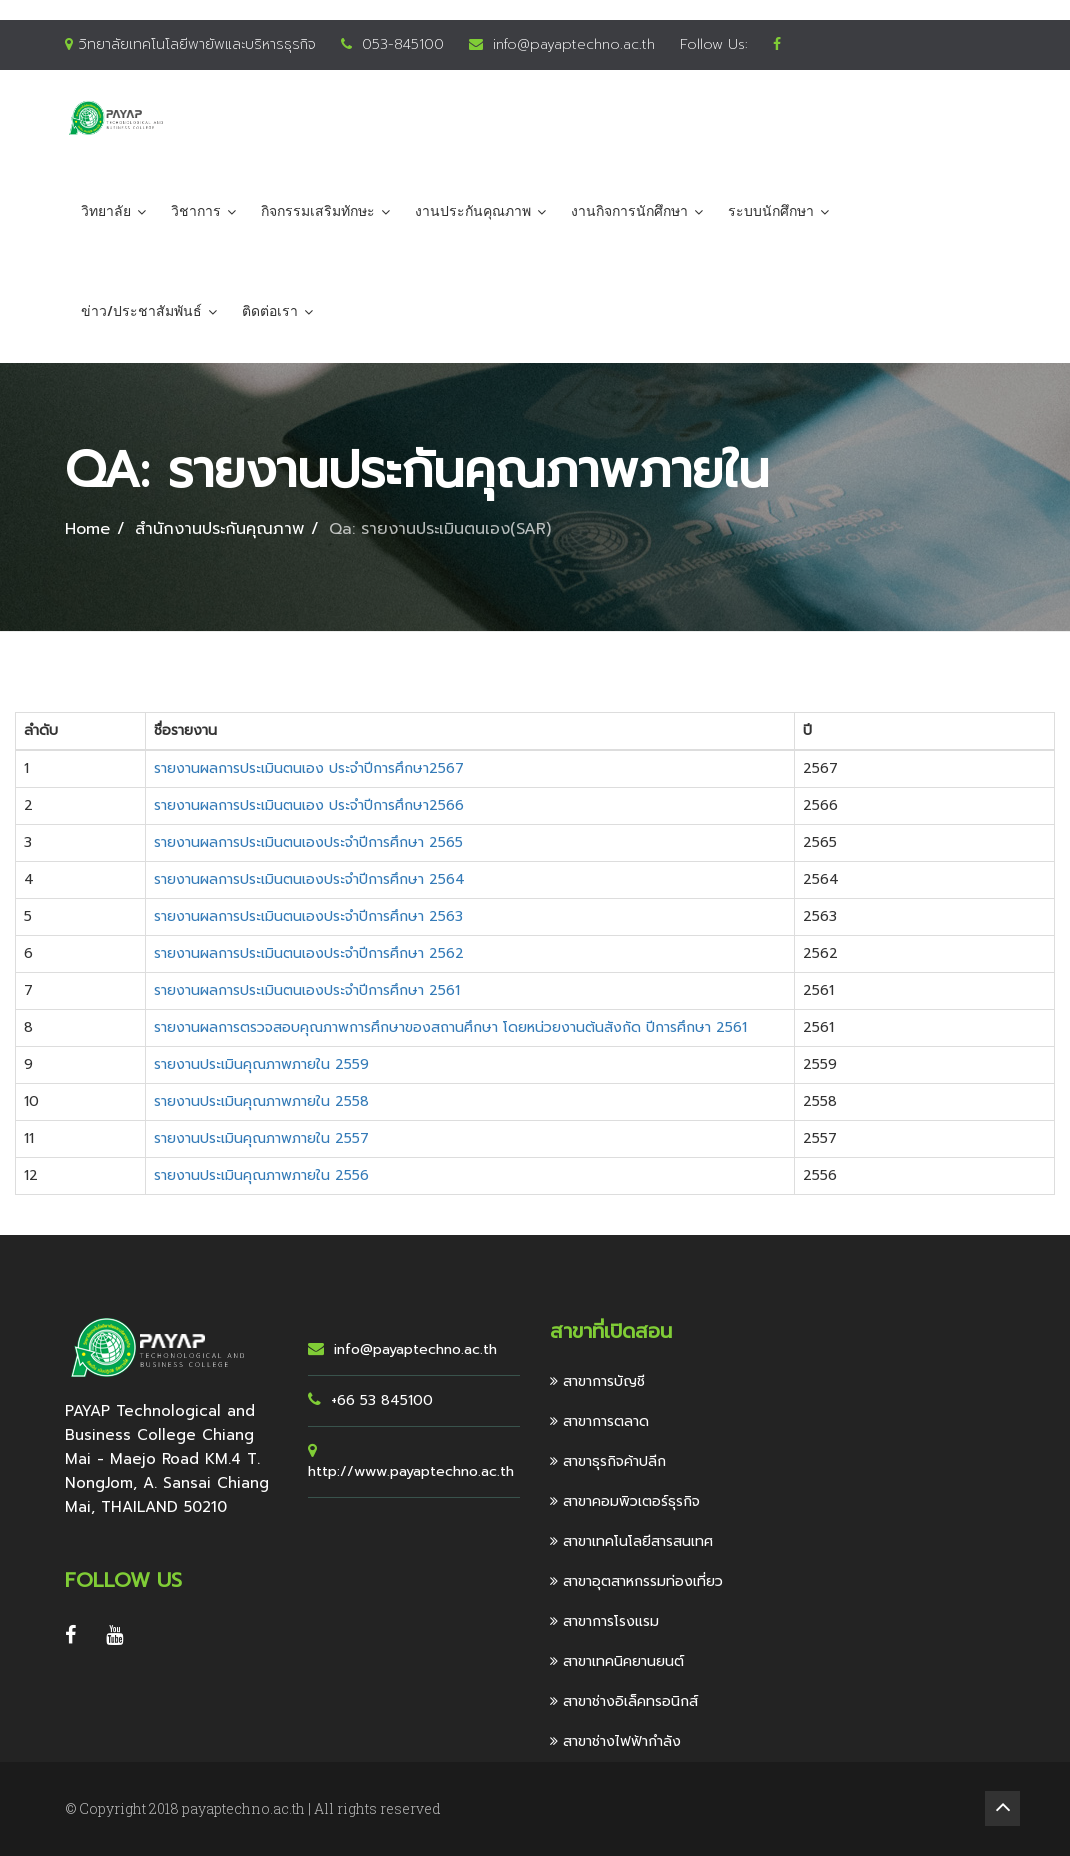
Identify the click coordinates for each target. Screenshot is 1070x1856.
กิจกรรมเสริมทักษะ (318, 211)
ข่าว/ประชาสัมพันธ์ (141, 311)
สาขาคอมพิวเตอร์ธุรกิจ (625, 1501)
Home (87, 529)
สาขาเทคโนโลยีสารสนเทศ (631, 1541)
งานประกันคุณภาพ (473, 211)
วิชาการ (196, 211)
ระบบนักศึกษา (771, 211)
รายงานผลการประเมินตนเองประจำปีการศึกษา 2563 (308, 916)
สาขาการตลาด (599, 1421)
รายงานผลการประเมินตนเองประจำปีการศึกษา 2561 (307, 990)
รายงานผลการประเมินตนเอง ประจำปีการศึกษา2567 (309, 768)
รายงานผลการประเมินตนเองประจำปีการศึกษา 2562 (309, 953)
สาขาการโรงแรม (604, 1621)
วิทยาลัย (106, 211)
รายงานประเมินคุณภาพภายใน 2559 (261, 1064)
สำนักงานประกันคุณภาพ (219, 529)
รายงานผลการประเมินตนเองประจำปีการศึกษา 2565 (308, 842)
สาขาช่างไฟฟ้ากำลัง (615, 1741)
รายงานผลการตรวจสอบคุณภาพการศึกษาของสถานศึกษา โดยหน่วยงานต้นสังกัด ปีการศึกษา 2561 (450, 1027)
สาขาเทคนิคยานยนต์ (617, 1661)
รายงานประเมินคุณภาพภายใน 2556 (261, 1175)
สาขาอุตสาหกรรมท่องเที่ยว (636, 1581)
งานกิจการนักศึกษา (629, 211)
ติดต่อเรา (270, 311)
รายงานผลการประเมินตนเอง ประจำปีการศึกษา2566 (309, 805)
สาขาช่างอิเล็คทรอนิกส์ (624, 1701)
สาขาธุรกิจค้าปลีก (608, 1461)
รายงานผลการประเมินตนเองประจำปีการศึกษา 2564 (309, 879)
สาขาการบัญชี (597, 1381)
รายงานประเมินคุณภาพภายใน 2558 (261, 1101)
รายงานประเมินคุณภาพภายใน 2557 (261, 1138)
